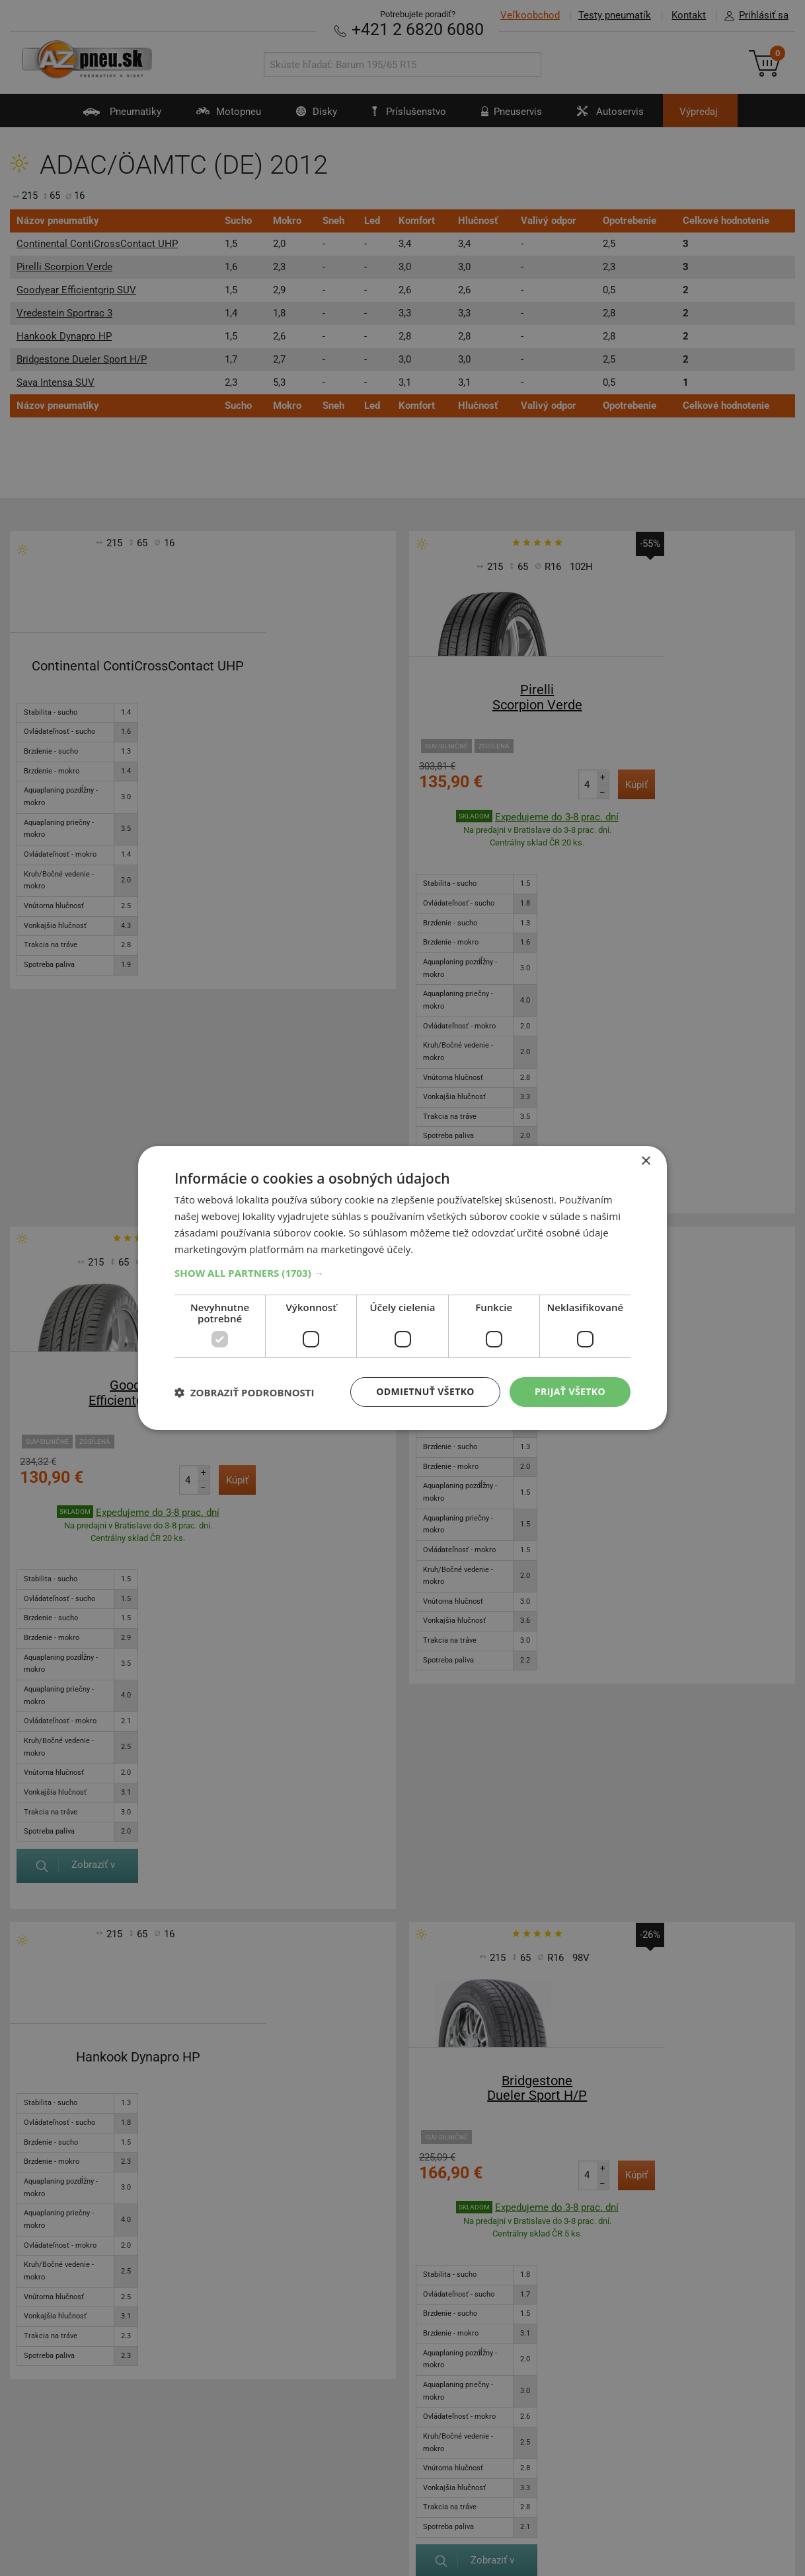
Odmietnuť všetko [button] (425, 1391)
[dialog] (402, 1288)
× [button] (645, 1161)
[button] (402, 1273)
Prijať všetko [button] (570, 1391)
